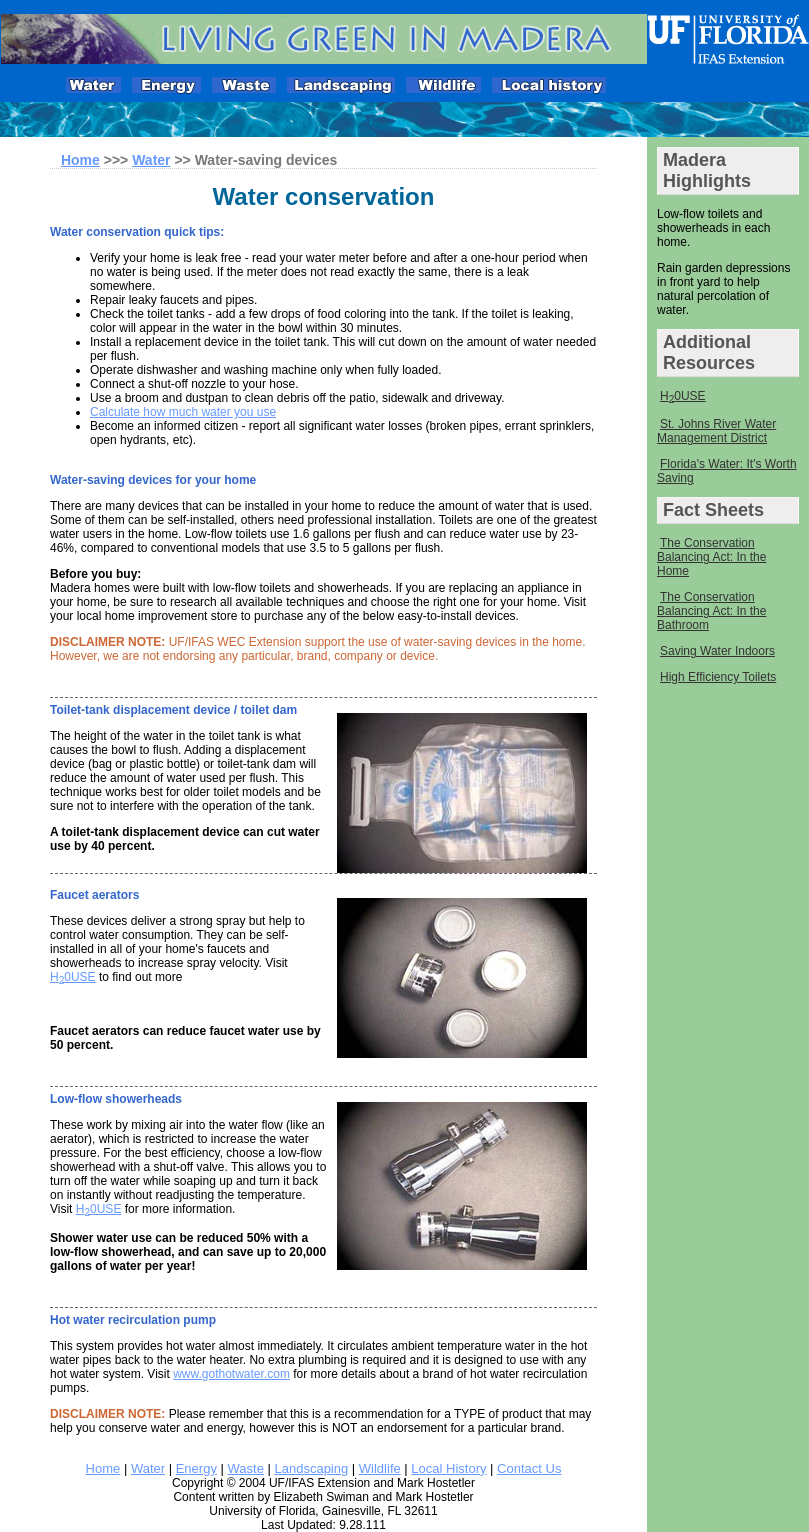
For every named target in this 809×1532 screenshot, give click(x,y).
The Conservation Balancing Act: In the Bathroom (711, 611)
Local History (448, 1468)
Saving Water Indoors (717, 651)
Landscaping (311, 1468)
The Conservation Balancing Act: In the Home (711, 557)
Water (151, 160)
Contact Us (529, 1468)
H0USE (683, 397)
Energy (196, 1468)
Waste (246, 1468)
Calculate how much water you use (183, 412)
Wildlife (380, 1468)
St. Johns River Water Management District (716, 431)
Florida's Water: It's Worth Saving (727, 471)
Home (103, 1468)
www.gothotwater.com (231, 1374)
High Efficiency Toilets (718, 677)
